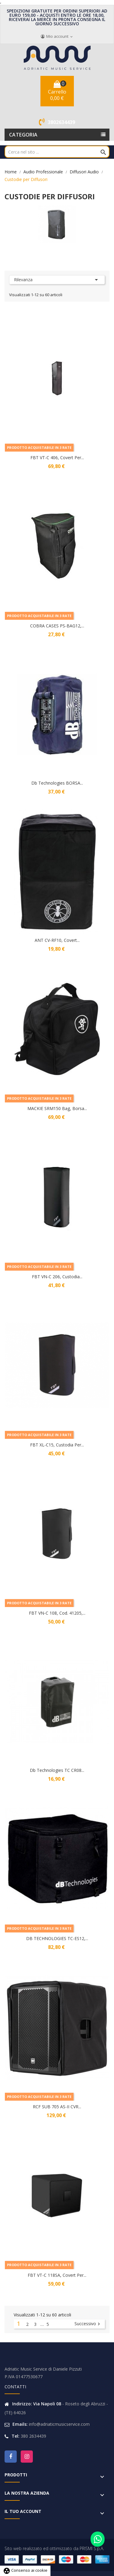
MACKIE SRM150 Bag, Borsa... (57, 1108)
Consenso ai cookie (25, 2570)
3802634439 (61, 122)
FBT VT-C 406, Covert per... (57, 457)
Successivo (88, 2324)
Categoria (23, 134)
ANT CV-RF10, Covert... (57, 940)
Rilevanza (57, 279)
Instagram (27, 2456)
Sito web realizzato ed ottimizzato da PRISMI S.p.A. (54, 2548)
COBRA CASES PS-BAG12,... (57, 626)
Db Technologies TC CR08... (57, 1770)
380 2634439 (33, 2436)
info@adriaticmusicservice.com (59, 2424)
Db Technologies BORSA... (57, 783)
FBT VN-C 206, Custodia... (57, 1276)
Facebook (11, 2456)
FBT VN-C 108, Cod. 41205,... (57, 1613)
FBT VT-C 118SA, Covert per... (57, 2275)
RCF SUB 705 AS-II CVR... (57, 2106)
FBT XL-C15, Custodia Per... (57, 1445)
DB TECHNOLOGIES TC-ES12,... (57, 1938)
